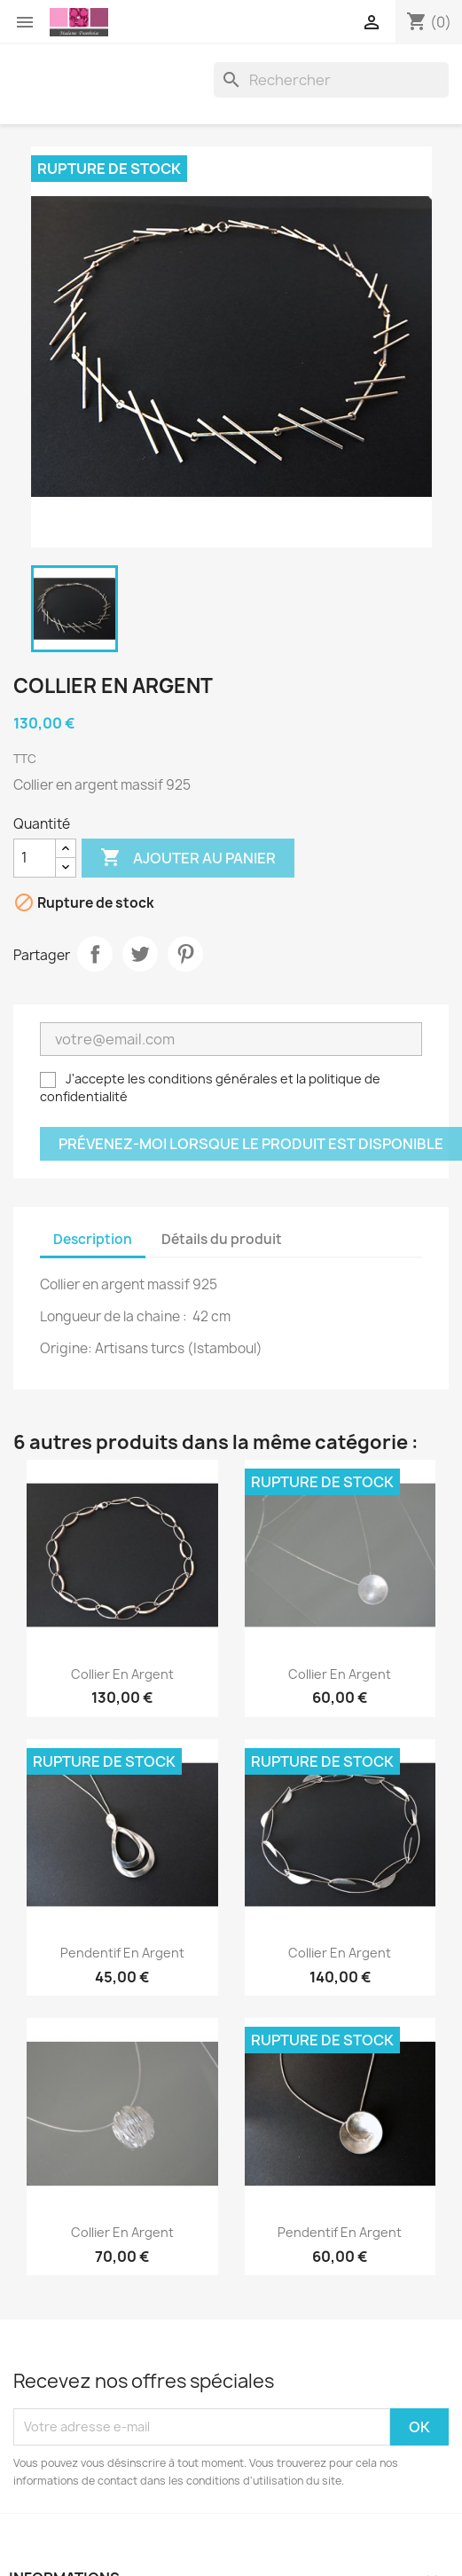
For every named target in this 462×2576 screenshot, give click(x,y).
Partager (95, 954)
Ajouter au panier (188, 858)
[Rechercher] (331, 80)
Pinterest (185, 954)
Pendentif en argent (122, 1952)
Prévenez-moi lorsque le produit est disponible (251, 1144)
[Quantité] (34, 858)
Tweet (140, 954)
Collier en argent (122, 1674)
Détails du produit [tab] (221, 1239)
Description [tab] (92, 1239)
